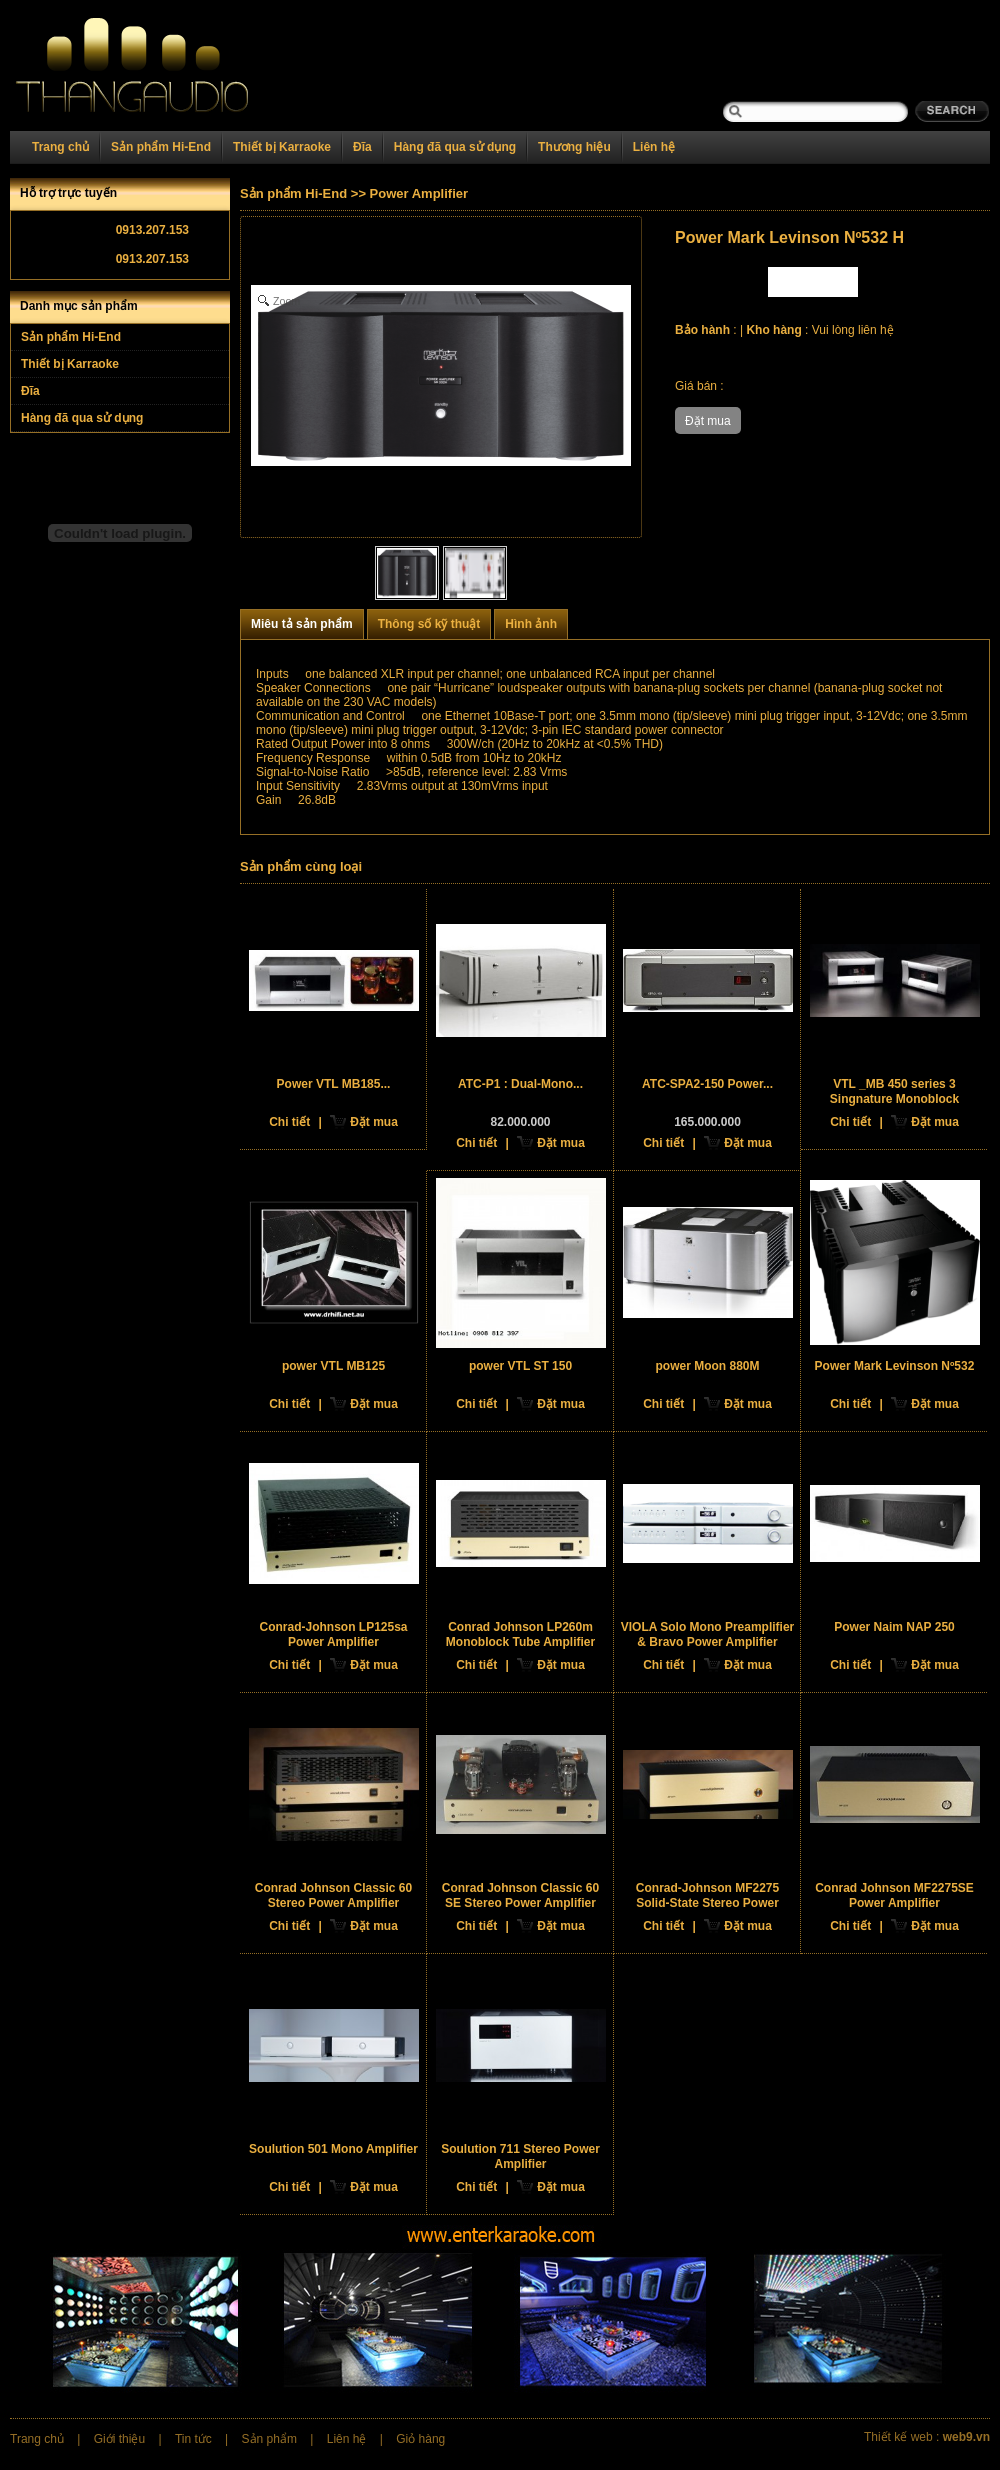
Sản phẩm (269, 2439)
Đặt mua (374, 1122)
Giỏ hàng (420, 2439)
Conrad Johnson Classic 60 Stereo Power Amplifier (333, 1895)
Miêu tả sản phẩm (302, 624)
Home (157, 65)
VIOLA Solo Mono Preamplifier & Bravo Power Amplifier (708, 1634)
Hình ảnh (531, 624)
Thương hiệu (574, 147)
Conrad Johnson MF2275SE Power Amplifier (894, 1895)
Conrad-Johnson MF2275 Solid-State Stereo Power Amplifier (707, 1903)
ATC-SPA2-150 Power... (707, 1084)
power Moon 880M (707, 1366)
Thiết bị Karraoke (282, 147)
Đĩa (362, 147)
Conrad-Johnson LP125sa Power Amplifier (333, 1634)
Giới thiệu (119, 2439)
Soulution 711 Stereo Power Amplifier (520, 2156)
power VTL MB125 (333, 1366)
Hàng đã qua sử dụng (455, 147)
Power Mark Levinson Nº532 (895, 1366)
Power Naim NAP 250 (894, 1627)
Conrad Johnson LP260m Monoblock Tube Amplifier (520, 1634)
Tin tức (193, 2439)
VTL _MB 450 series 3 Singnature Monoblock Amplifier (894, 1099)
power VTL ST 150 (520, 1366)
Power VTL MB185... (334, 1084)
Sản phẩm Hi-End (161, 147)
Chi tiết (289, 1122)
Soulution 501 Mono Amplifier (333, 2149)
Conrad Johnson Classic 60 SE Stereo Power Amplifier (520, 1895)
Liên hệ (654, 147)
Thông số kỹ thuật (429, 624)
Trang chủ (60, 147)
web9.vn (966, 2437)
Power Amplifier (419, 193)
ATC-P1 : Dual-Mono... (520, 1084)
